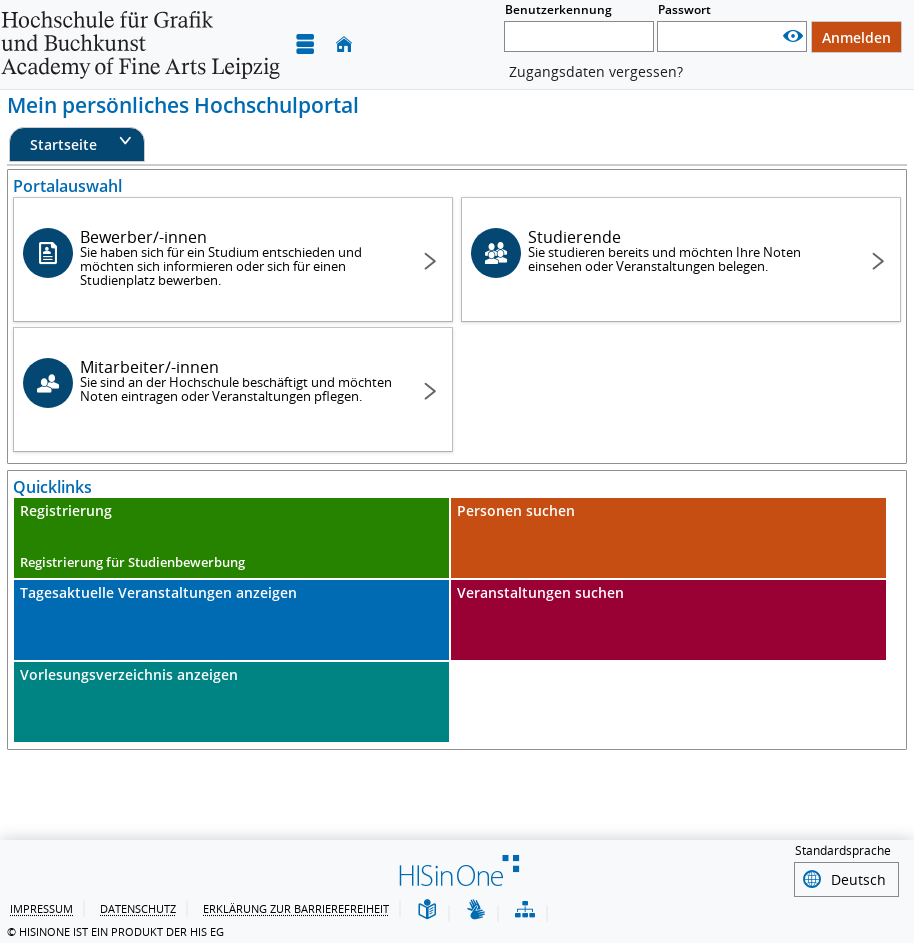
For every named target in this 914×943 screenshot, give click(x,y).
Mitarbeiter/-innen (237, 380)
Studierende (685, 250)
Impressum (41, 906)
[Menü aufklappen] (305, 44)
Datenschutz (138, 906)
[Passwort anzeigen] (793, 36)
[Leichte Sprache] (427, 908)
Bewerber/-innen (237, 257)
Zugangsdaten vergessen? (596, 71)
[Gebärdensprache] (476, 908)
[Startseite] (344, 44)
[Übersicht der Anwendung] (525, 908)
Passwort (684, 9)
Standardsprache (843, 850)
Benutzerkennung (558, 9)
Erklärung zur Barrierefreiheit (296, 906)
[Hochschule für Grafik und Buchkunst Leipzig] (140, 44)
